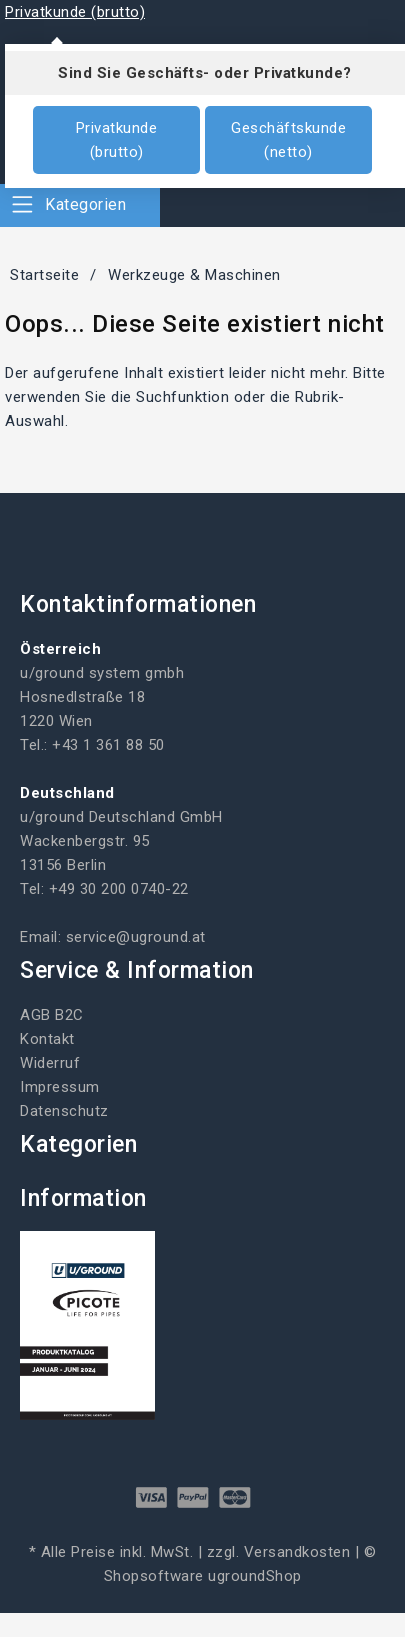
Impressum (60, 1087)
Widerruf (50, 1063)
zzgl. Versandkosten (279, 1552)
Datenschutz (64, 1111)
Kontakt (47, 1039)
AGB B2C (52, 1015)
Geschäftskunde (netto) (288, 140)
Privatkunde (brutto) (117, 140)
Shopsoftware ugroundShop (203, 1576)
